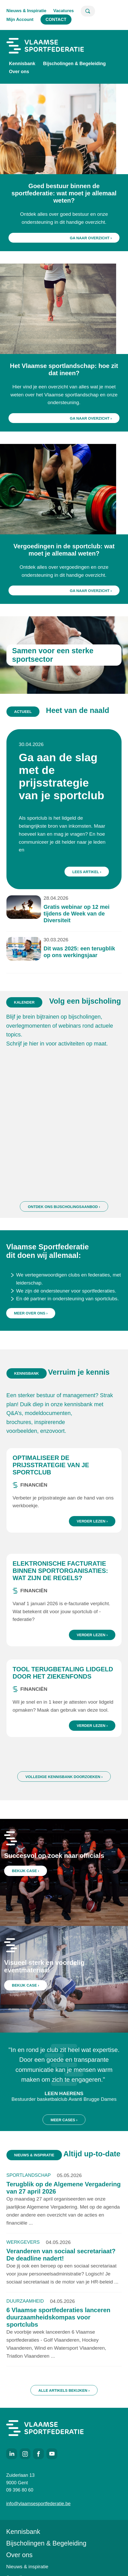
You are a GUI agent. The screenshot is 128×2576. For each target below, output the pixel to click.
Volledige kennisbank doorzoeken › (63, 1802)
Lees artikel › (78, 864)
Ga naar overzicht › (91, 238)
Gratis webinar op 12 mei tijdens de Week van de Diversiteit (72, 889)
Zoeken (88, 11)
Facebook (38, 2453)
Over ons (19, 71)
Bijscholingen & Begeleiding (74, 63)
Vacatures (63, 10)
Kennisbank (22, 63)
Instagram (25, 2453)
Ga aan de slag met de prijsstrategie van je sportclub (62, 805)
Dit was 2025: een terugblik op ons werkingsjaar (73, 913)
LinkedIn (11, 2453)
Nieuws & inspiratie (27, 2566)
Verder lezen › (92, 1546)
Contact (56, 19)
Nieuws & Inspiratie (26, 10)
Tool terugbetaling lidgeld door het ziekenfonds (63, 1698)
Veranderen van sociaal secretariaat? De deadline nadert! (61, 2280)
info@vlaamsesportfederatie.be (38, 2503)
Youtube (51, 2453)
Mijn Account (20, 19)
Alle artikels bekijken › (64, 2416)
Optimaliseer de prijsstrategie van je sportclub (51, 1490)
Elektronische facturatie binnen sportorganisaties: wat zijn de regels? (60, 1595)
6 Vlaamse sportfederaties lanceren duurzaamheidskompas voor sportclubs (58, 2342)
